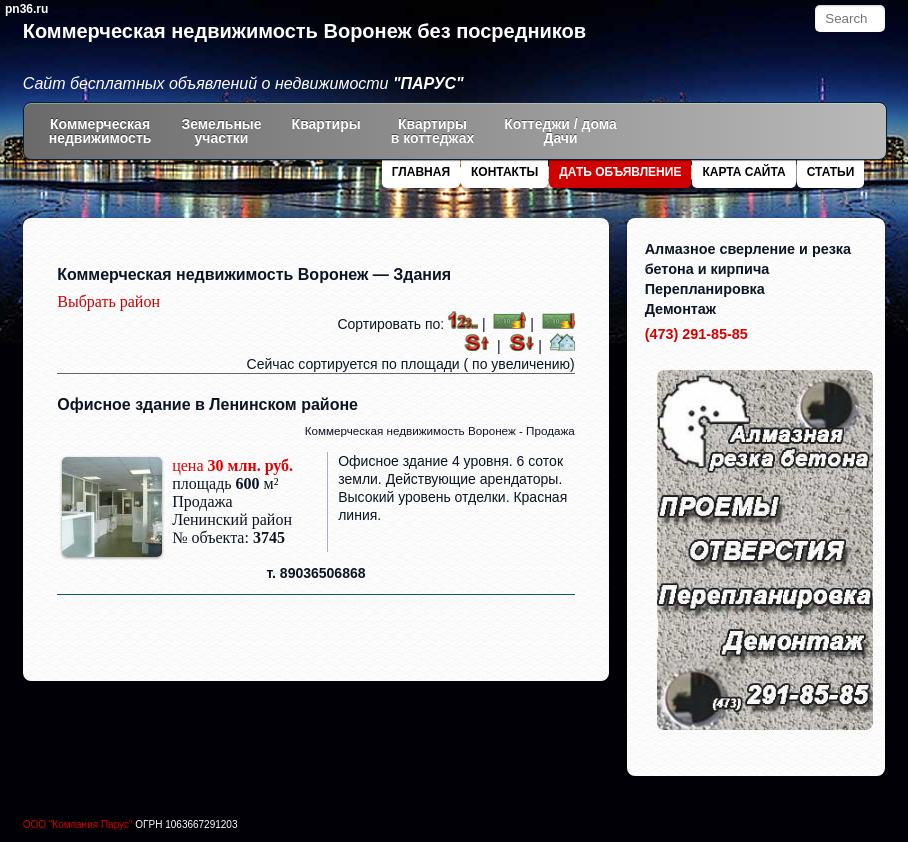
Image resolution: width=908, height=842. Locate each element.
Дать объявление (620, 172)
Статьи (831, 172)
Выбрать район (108, 301)
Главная (421, 172)
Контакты (504, 172)
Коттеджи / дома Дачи (560, 131)
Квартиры (326, 131)
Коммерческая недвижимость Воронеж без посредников (304, 31)
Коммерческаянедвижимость (100, 131)
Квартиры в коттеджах (433, 131)
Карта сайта (743, 172)
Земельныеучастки (221, 131)
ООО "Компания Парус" (79, 824)
